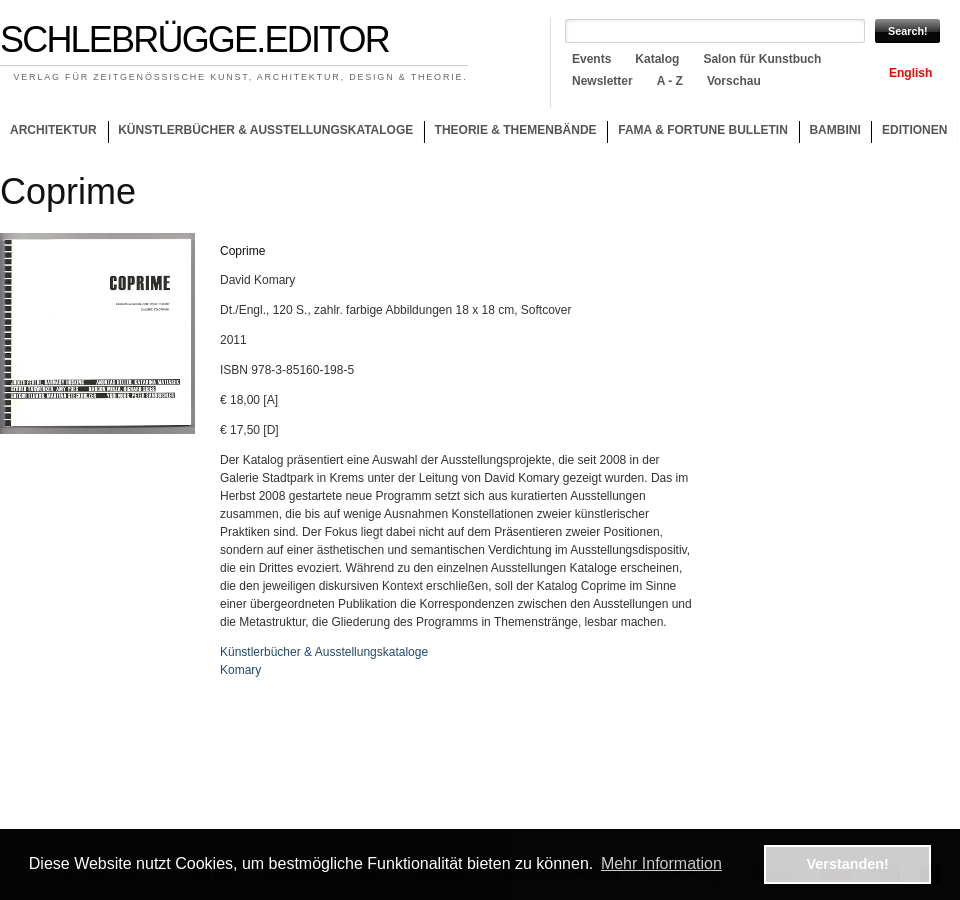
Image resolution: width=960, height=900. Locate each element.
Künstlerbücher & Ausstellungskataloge (265, 130)
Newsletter (602, 81)
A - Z (670, 81)
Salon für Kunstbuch (762, 59)
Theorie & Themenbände (510, 133)
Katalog (657, 59)
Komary (240, 670)
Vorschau (734, 81)
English (910, 73)
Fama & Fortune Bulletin (703, 130)
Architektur (53, 130)
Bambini (834, 130)
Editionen (914, 130)
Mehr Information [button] (661, 863)
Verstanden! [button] (848, 864)
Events (591, 59)
